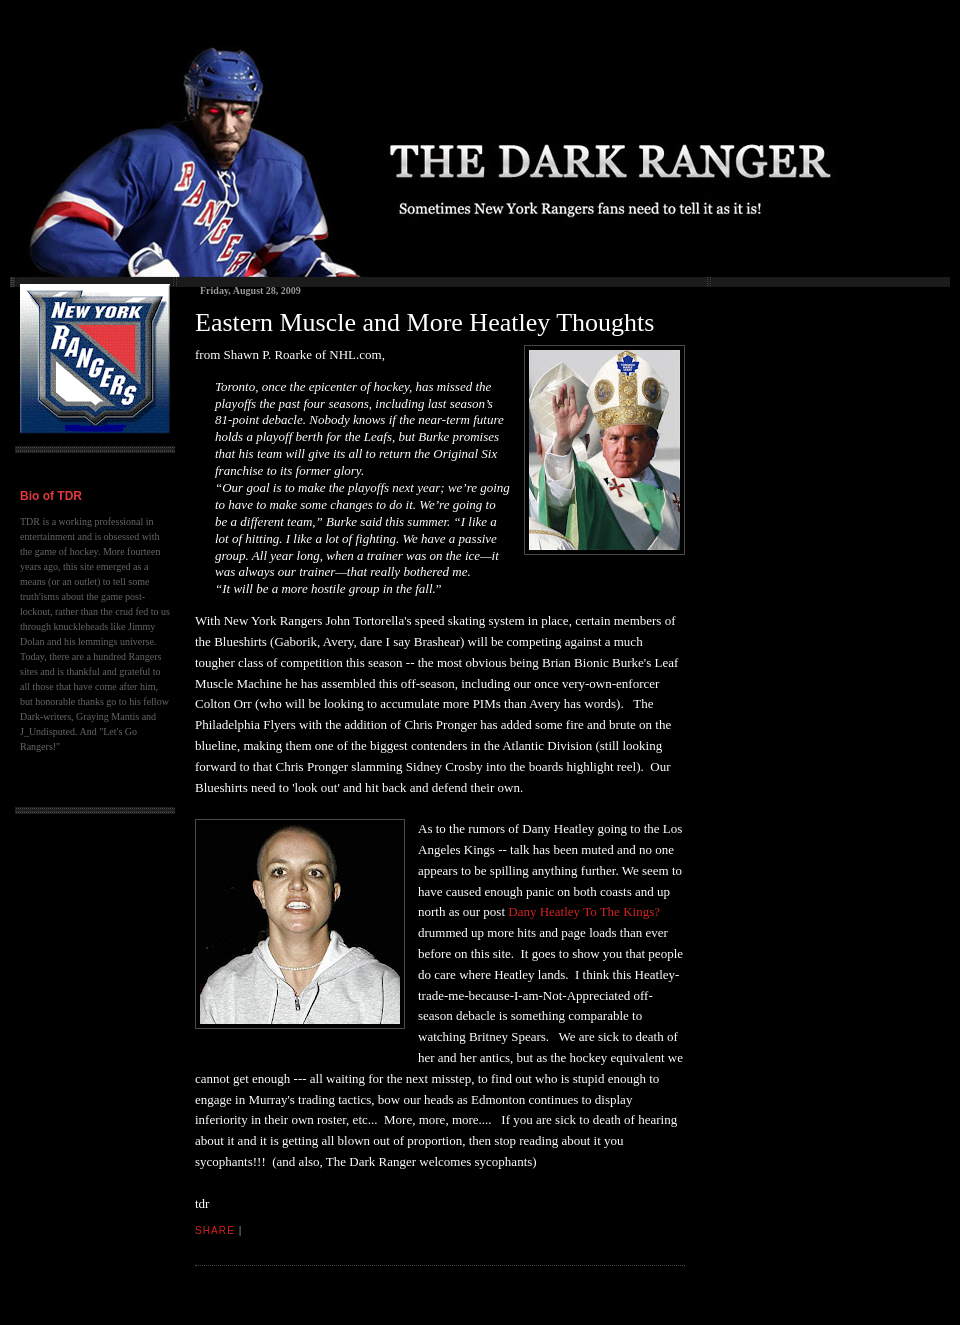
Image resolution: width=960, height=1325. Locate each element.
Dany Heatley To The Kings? (584, 911)
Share (215, 1230)
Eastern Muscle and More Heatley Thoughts (424, 322)
